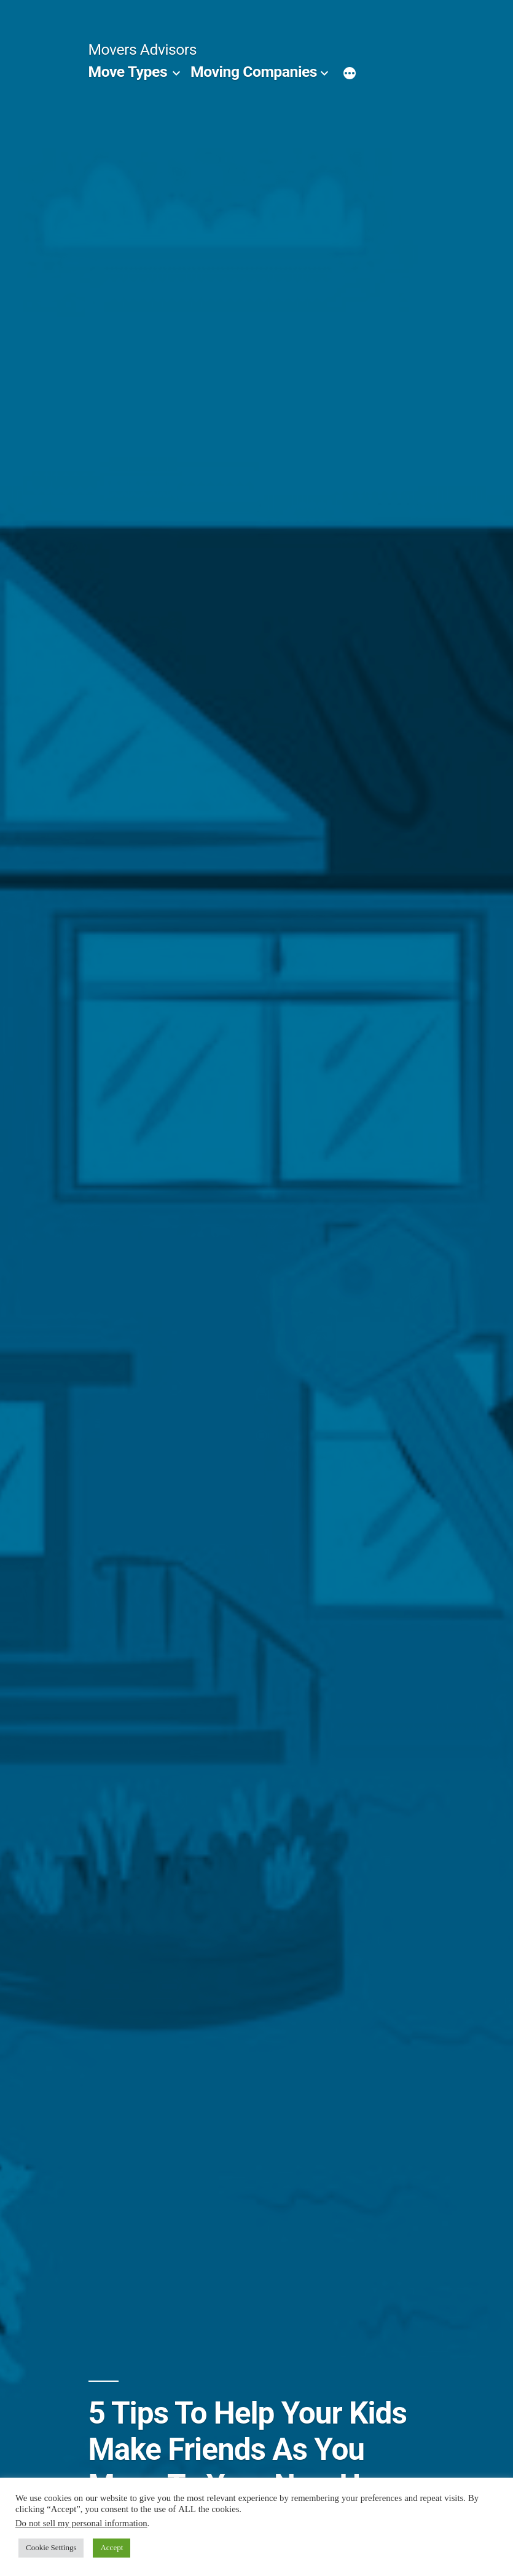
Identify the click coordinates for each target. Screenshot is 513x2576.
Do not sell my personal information (81, 2523)
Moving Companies (253, 72)
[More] (349, 74)
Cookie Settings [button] (51, 2548)
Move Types (128, 72)
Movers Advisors (142, 49)
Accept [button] (111, 2548)
